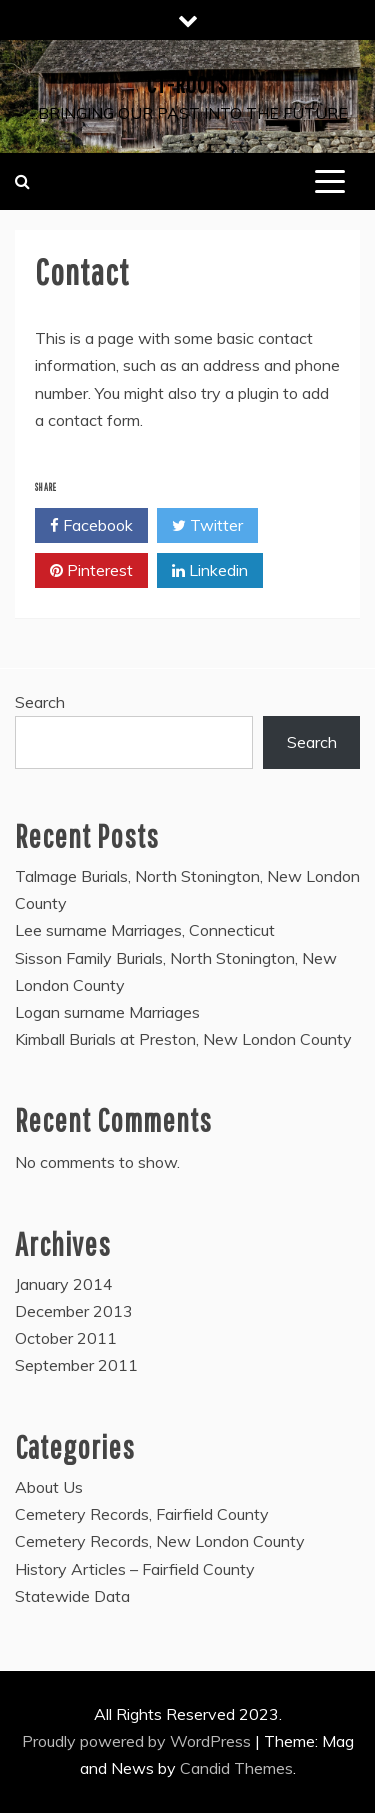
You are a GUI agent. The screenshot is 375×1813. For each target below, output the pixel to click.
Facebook (91, 526)
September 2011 (76, 1365)
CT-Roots (187, 84)
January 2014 (64, 1284)
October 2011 (66, 1338)
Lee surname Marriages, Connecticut (145, 930)
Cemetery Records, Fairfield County (142, 1514)
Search (40, 702)
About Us (49, 1487)
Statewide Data (72, 1596)
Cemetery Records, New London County (160, 1541)
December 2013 (74, 1311)
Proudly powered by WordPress (138, 1741)
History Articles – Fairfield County (135, 1569)
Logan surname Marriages (107, 1012)
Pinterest (91, 571)
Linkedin (210, 571)
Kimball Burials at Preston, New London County (183, 1039)
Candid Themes (236, 1768)
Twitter (207, 526)
